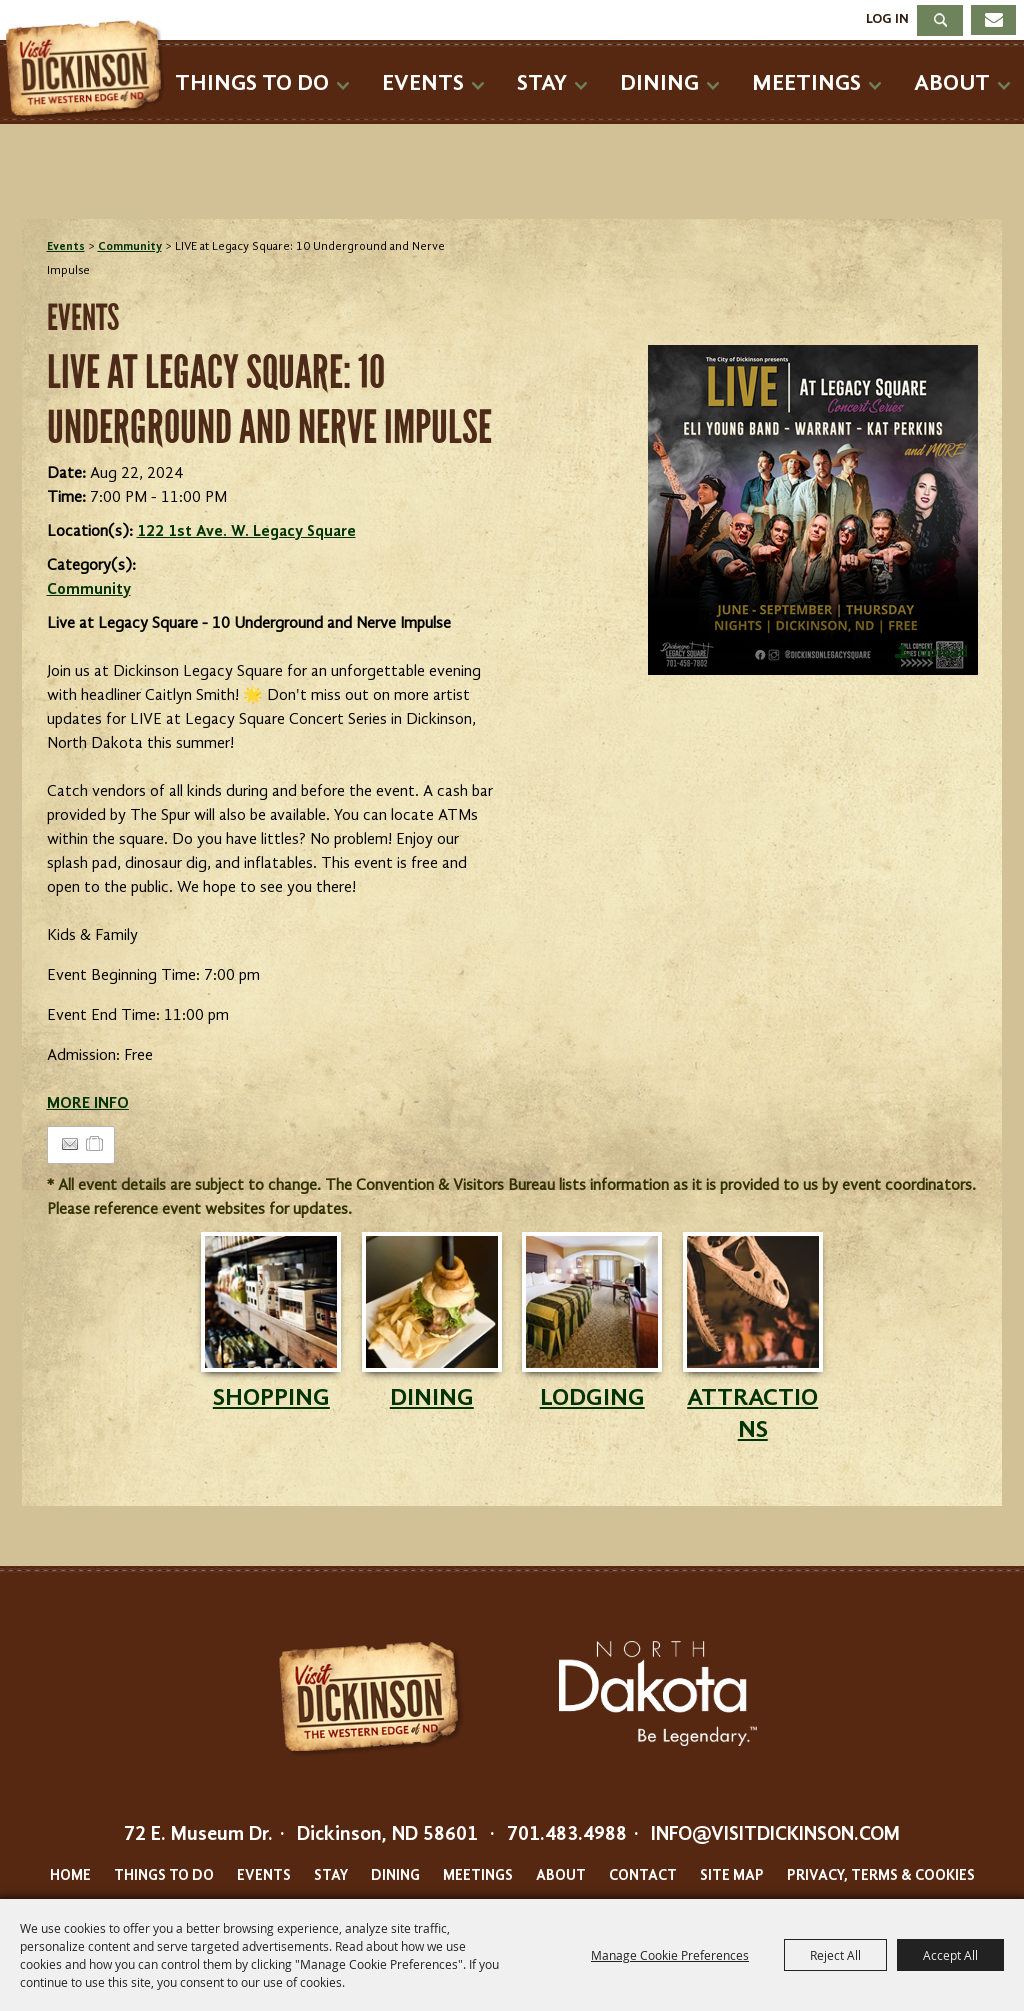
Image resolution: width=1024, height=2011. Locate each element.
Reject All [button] (835, 1955)
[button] (813, 510)
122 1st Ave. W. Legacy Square (246, 532)
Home (70, 1876)
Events (423, 83)
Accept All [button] (950, 1955)
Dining (659, 83)
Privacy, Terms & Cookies (881, 1876)
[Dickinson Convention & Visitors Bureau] (89, 70)
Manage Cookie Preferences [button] (670, 1955)
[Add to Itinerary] (95, 1145)
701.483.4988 (567, 1835)
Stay (542, 83)
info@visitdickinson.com (775, 1835)
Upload (943, 653)
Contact (643, 1876)
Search (940, 20)
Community (130, 247)
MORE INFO (88, 1104)
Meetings (806, 83)
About (952, 83)
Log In (887, 19)
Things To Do (252, 83)
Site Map (732, 1876)
